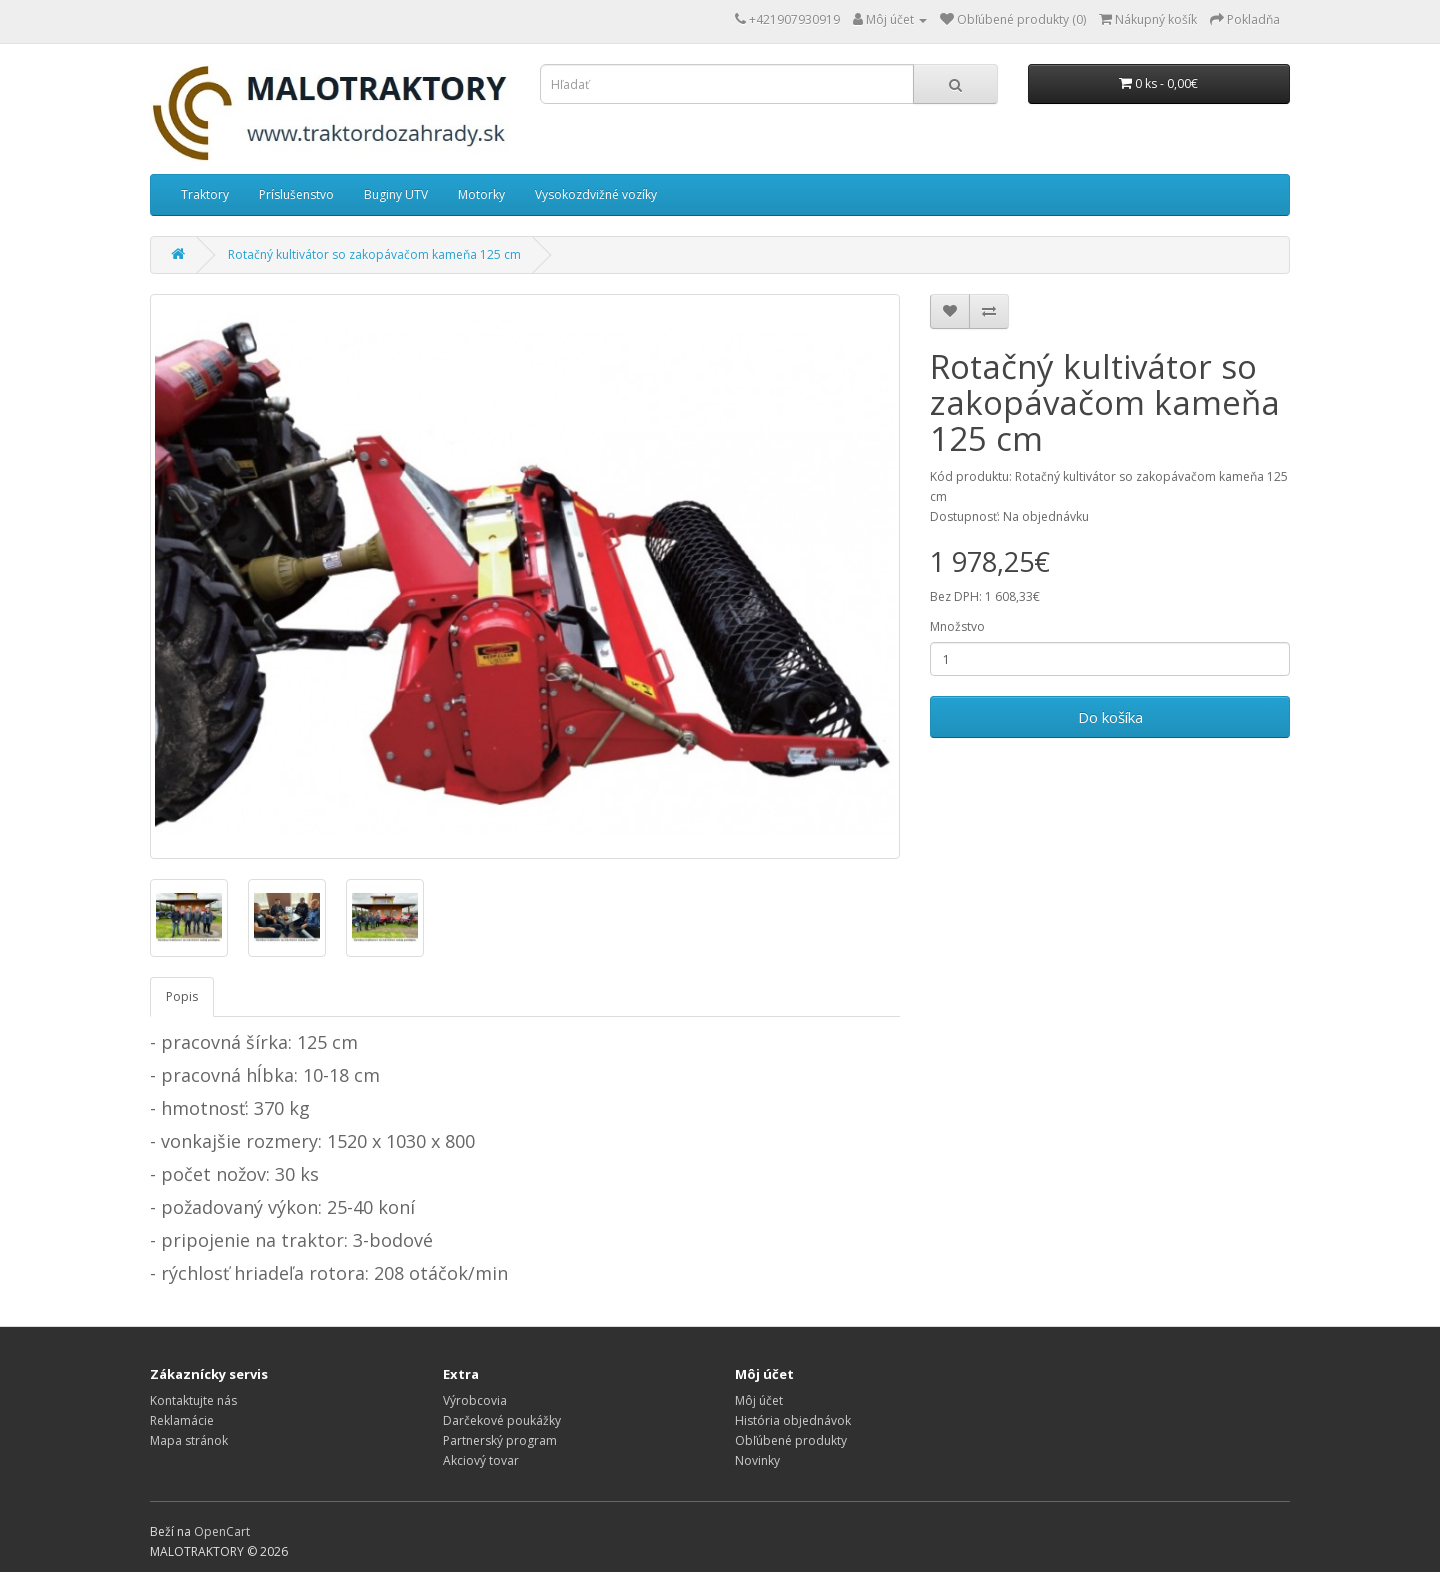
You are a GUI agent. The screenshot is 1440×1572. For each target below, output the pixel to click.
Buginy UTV (396, 194)
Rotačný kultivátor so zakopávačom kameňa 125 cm (374, 254)
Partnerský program (500, 1440)
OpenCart (222, 1531)
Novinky (757, 1460)
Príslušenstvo (296, 194)
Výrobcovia (475, 1400)
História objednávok (793, 1420)
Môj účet (759, 1400)
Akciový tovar (481, 1460)
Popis (182, 996)
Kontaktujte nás (193, 1400)
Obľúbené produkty (791, 1440)
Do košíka (1110, 717)
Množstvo (957, 626)
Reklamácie (182, 1420)
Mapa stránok (189, 1440)
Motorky (481, 194)
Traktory (205, 194)
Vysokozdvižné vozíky (596, 194)
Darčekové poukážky (502, 1420)
